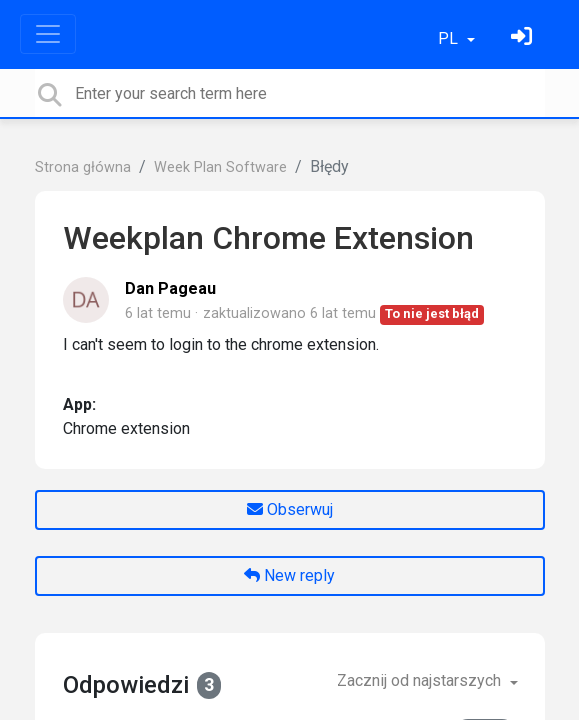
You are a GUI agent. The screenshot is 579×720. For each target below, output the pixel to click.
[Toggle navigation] (48, 34)
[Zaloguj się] (524, 38)
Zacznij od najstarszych (421, 680)
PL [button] (450, 38)
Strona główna (83, 167)
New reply (289, 575)
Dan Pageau (170, 288)
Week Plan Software (220, 167)
